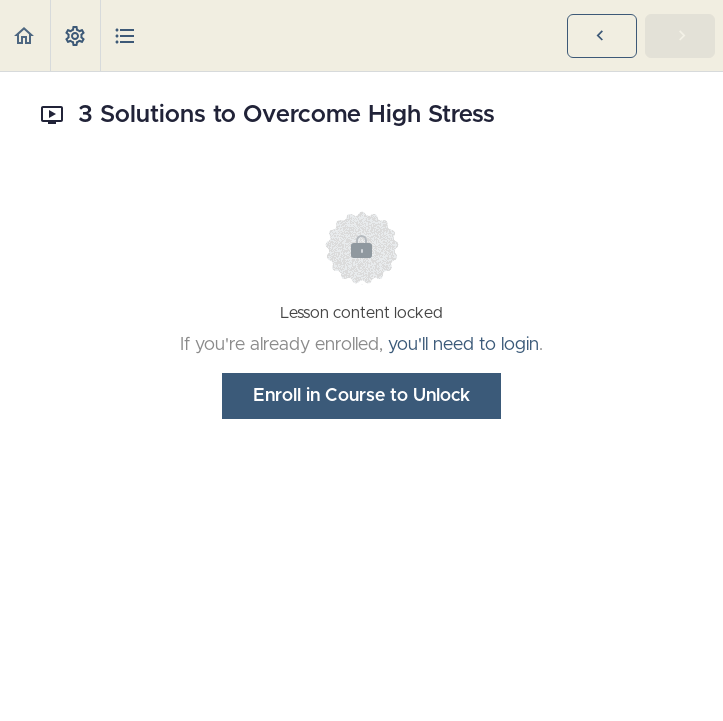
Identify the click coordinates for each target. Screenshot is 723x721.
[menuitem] (75, 35)
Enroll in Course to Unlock (361, 396)
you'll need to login (463, 345)
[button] (25, 35)
